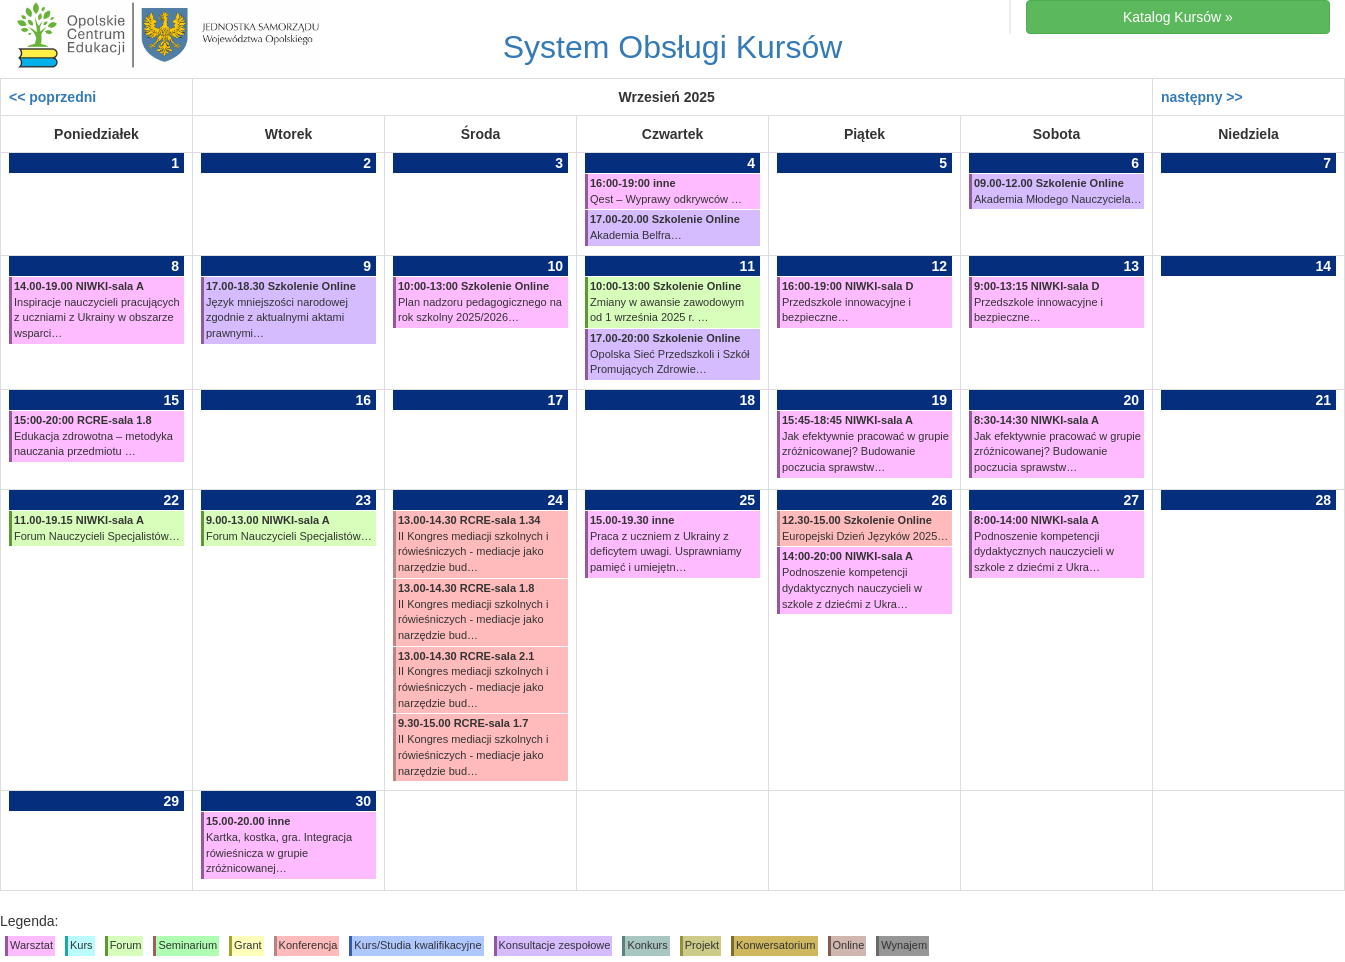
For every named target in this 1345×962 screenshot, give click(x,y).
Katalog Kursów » (1178, 17)
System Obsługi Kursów (673, 47)
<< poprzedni (52, 97)
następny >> (1202, 97)
